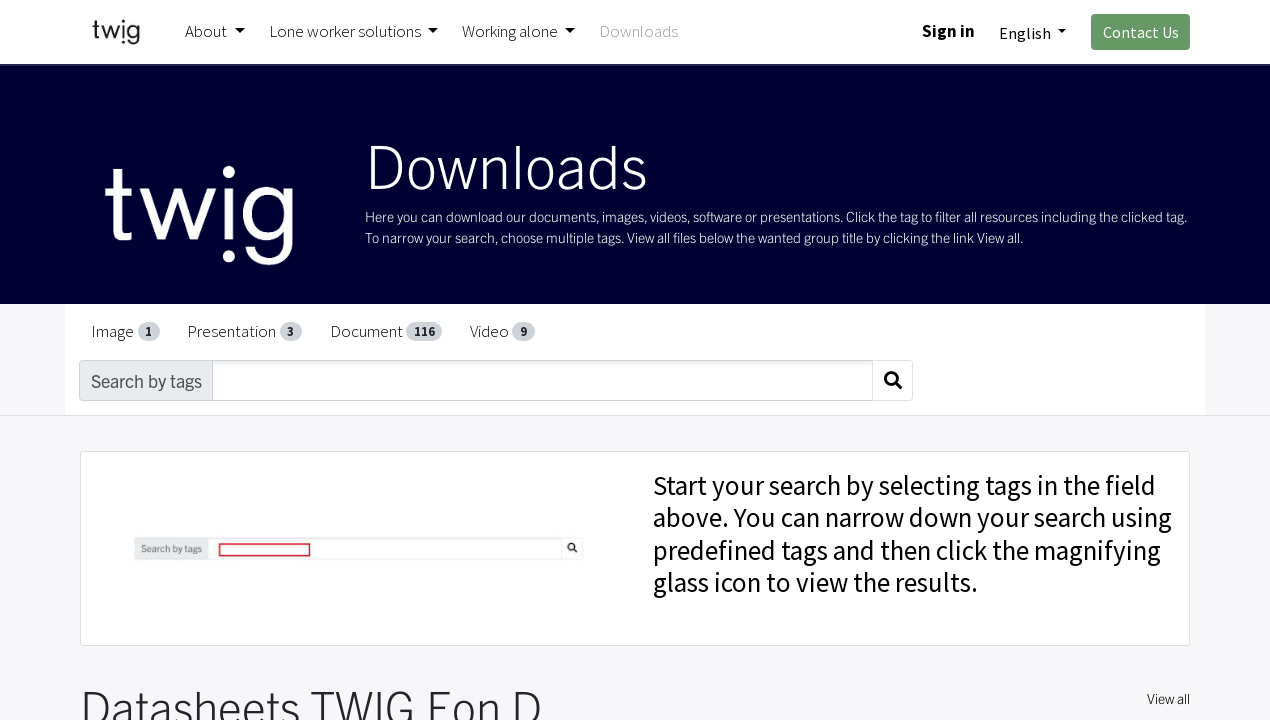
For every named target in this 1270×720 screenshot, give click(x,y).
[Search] (892, 380)
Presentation (244, 331)
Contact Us (1141, 32)
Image (125, 331)
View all (1168, 698)
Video (502, 331)
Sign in (948, 31)
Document (386, 331)
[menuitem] (638, 32)
